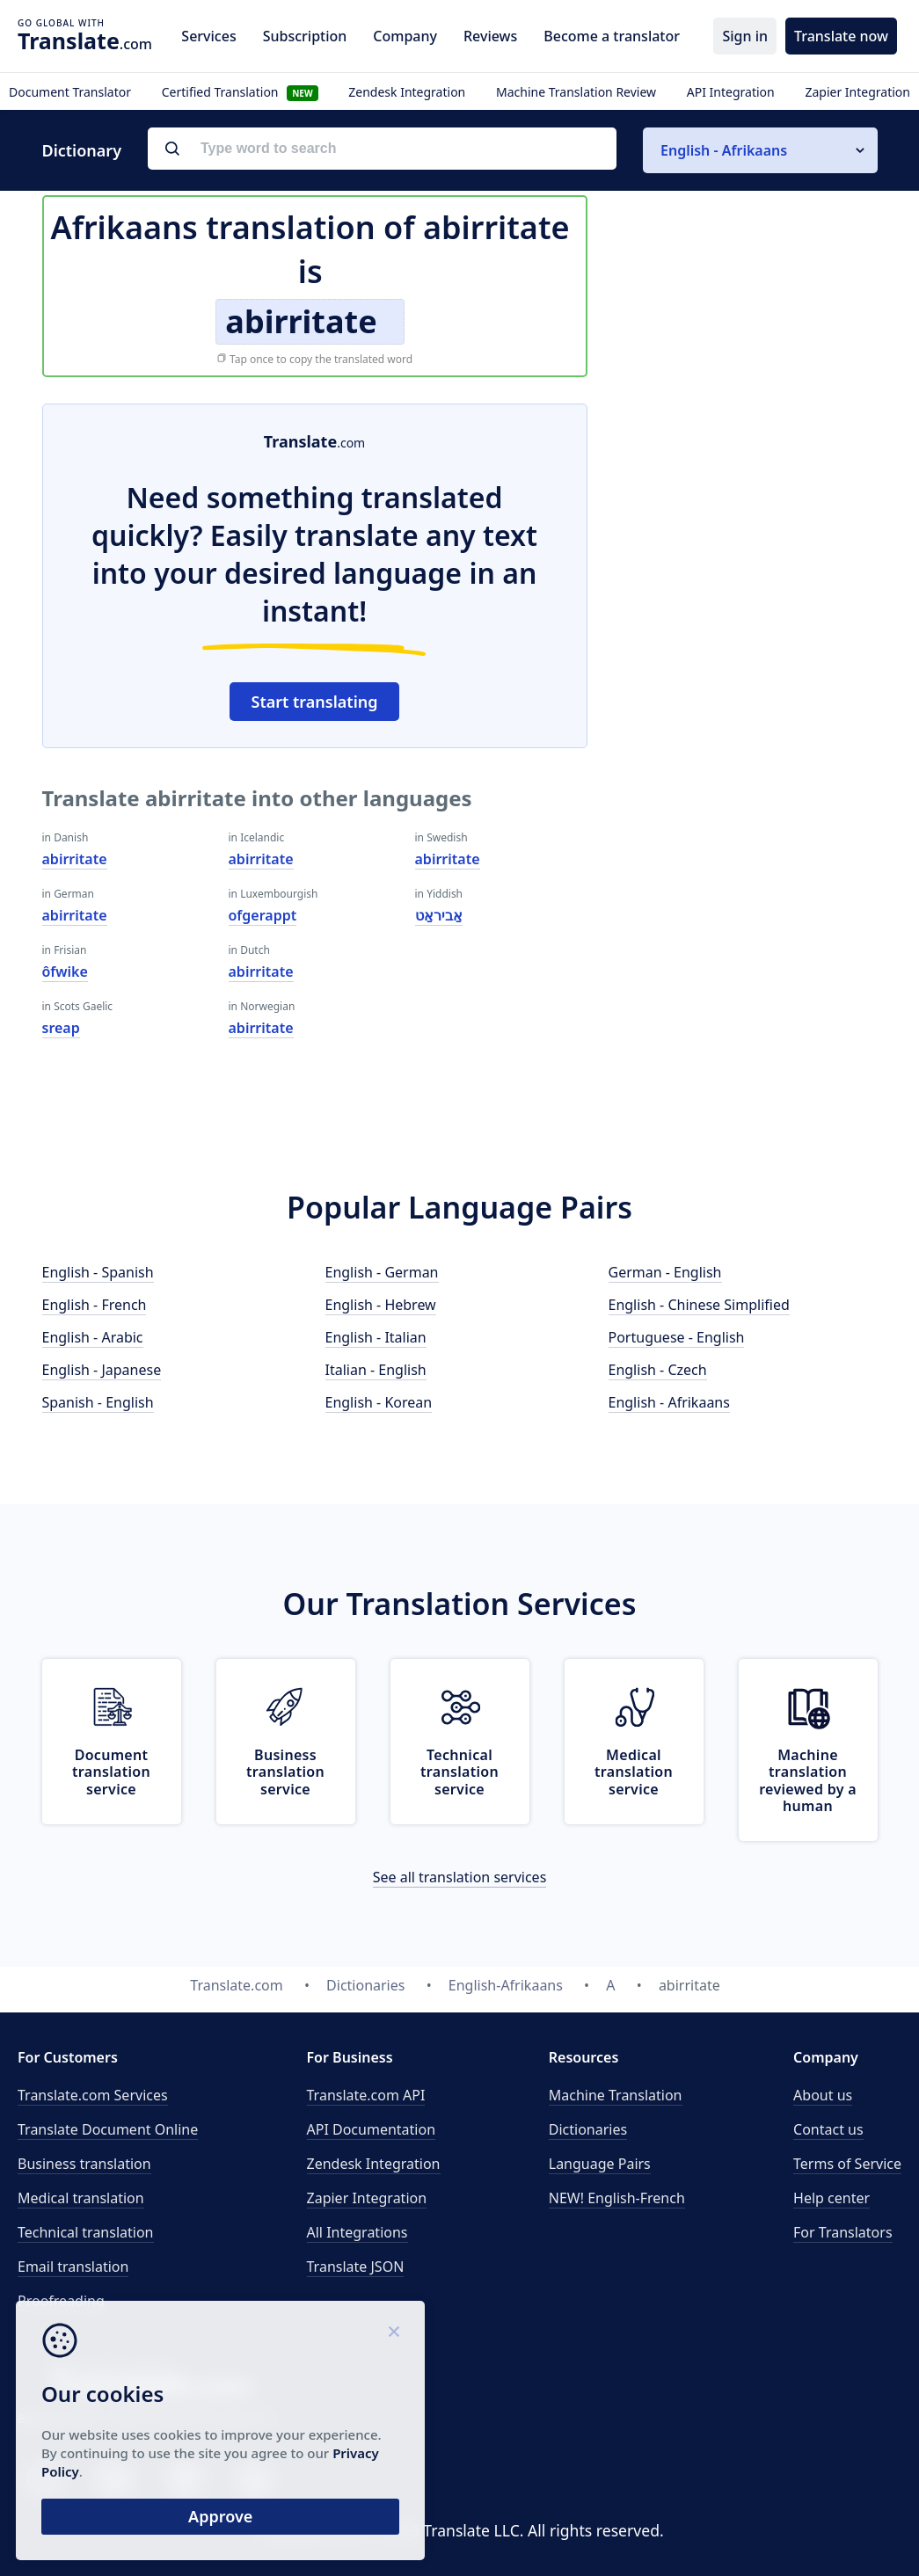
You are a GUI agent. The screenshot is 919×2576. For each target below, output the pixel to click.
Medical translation (81, 2198)
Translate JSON (356, 2266)
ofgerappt (263, 915)
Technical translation (86, 2232)
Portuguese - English (677, 1337)
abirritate (74, 859)
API (366, 2095)
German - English (665, 1272)
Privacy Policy (169, 2469)
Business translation (84, 2163)
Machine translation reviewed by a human (808, 1780)
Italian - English (376, 1369)
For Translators (843, 2232)
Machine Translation (615, 2095)
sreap (61, 1027)
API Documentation (371, 2129)
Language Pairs (600, 2163)
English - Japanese (102, 1369)
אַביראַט (439, 915)
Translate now (841, 36)
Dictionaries (588, 2129)
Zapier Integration (857, 92)
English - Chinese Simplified (699, 1304)
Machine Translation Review (576, 92)
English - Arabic (92, 1337)
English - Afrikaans (669, 1402)
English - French (94, 1304)
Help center (831, 2198)
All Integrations (357, 2232)
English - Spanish (98, 1272)
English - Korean (379, 1402)
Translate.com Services (93, 2095)
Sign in (745, 36)
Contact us (828, 2129)
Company (405, 36)
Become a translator (611, 36)
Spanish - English (98, 1402)
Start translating (315, 701)
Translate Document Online (108, 2129)
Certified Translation (240, 92)
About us (822, 2095)
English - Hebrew (380, 1304)
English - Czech (658, 1369)
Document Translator (70, 92)
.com (85, 40)
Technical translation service (459, 1771)
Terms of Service (847, 2163)
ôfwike (65, 971)
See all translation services (460, 1877)
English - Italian (376, 1337)
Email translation (73, 2266)
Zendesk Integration (406, 92)
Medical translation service (633, 1771)
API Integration (731, 92)
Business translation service (285, 1771)
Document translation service (111, 1771)
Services (208, 36)
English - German (382, 1272)
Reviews (490, 36)
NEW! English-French (617, 2198)
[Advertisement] (746, 513)
